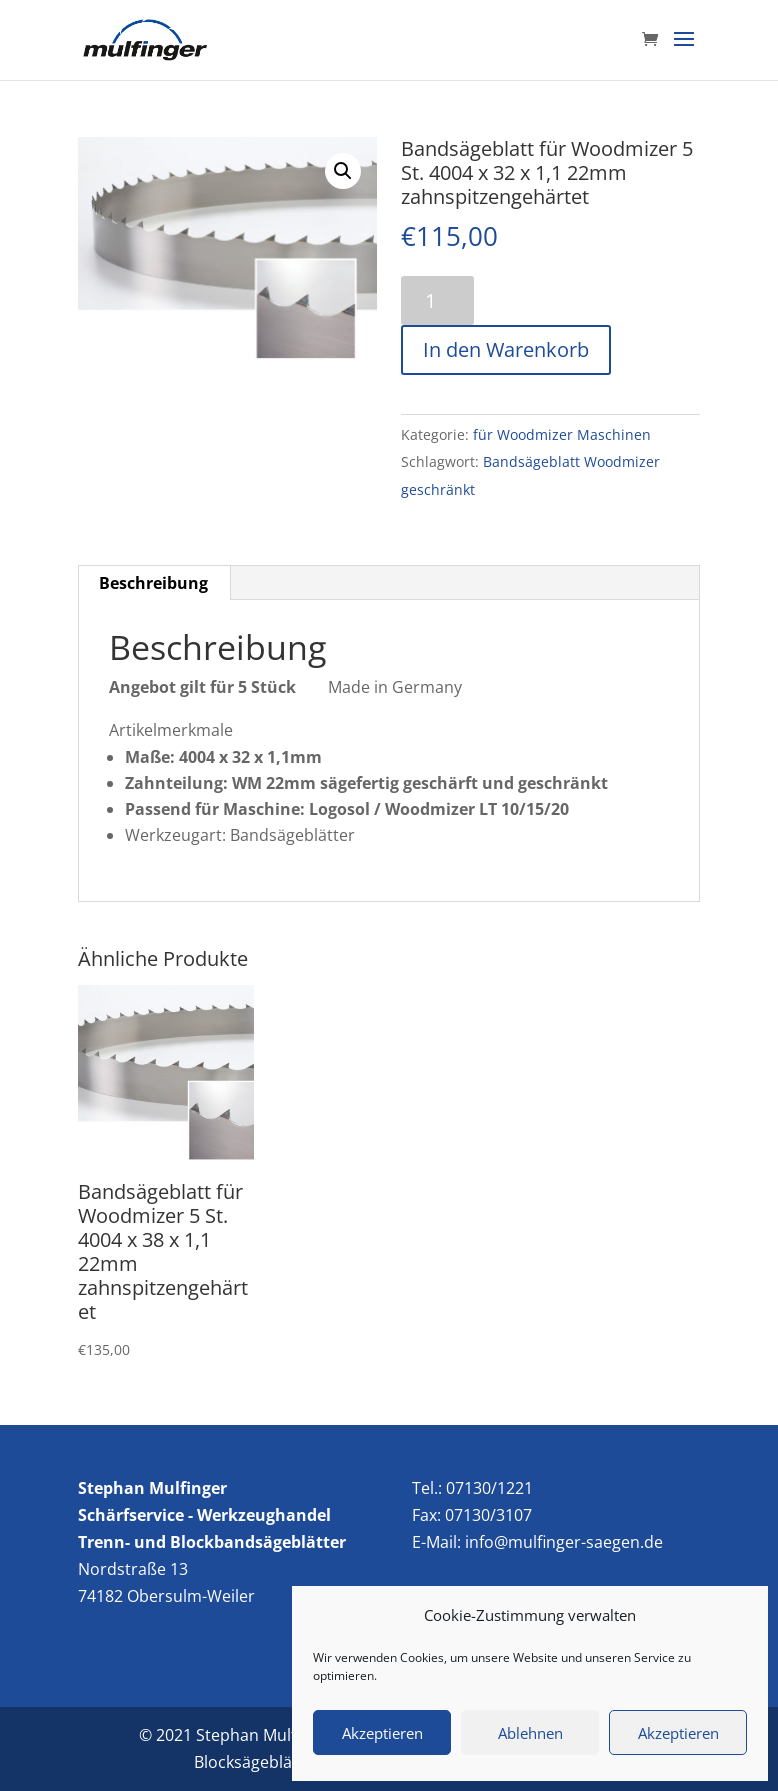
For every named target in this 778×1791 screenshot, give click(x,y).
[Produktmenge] (437, 300)
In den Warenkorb (506, 349)
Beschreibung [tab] (153, 583)
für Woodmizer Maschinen (562, 434)
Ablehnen (530, 1733)
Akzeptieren (382, 1733)
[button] (343, 171)
